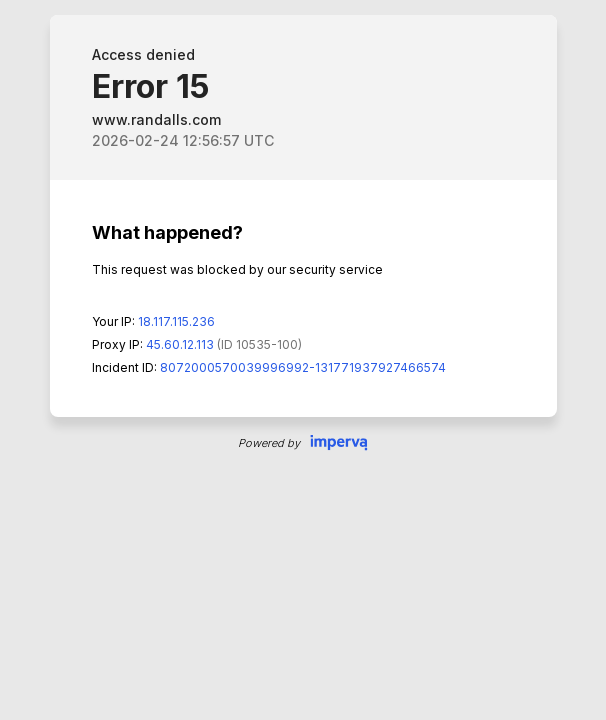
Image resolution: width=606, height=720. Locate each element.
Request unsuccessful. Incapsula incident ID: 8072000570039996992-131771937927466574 (303, 360)
